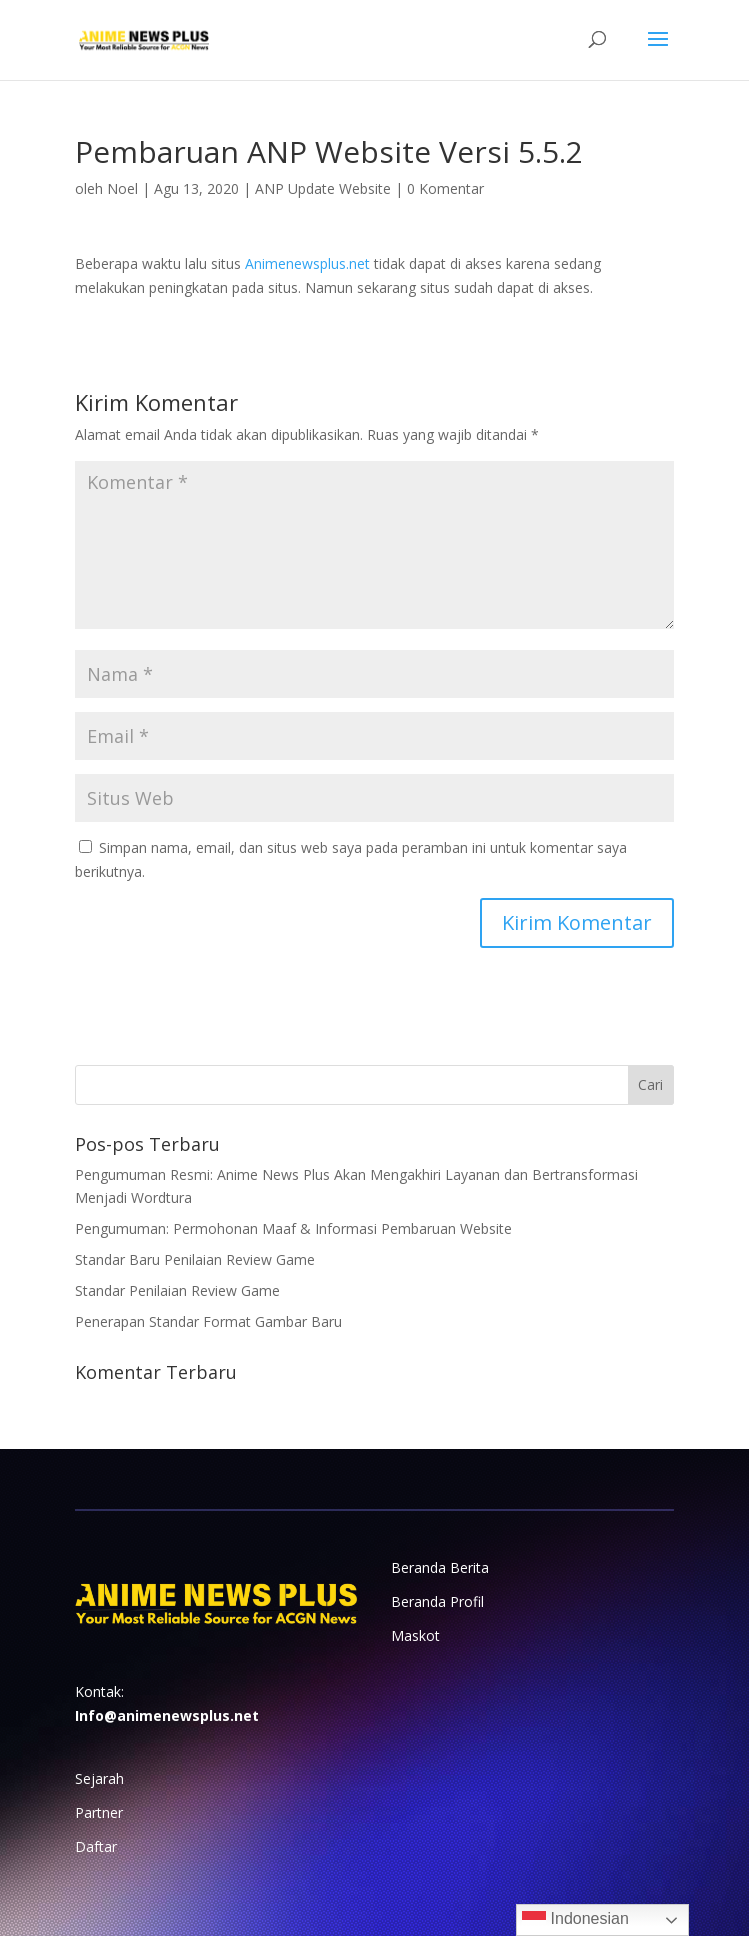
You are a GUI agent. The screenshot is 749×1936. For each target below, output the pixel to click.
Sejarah (99, 1778)
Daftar (96, 1846)
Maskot (415, 1635)
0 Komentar (445, 188)
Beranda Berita (440, 1567)
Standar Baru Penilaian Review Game (195, 1259)
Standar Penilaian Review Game (177, 1290)
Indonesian (575, 1920)
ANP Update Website (323, 188)
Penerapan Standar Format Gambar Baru (208, 1321)
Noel (122, 188)
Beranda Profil (437, 1601)
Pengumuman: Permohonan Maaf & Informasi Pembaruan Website (293, 1228)
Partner (99, 1812)
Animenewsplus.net (307, 263)
